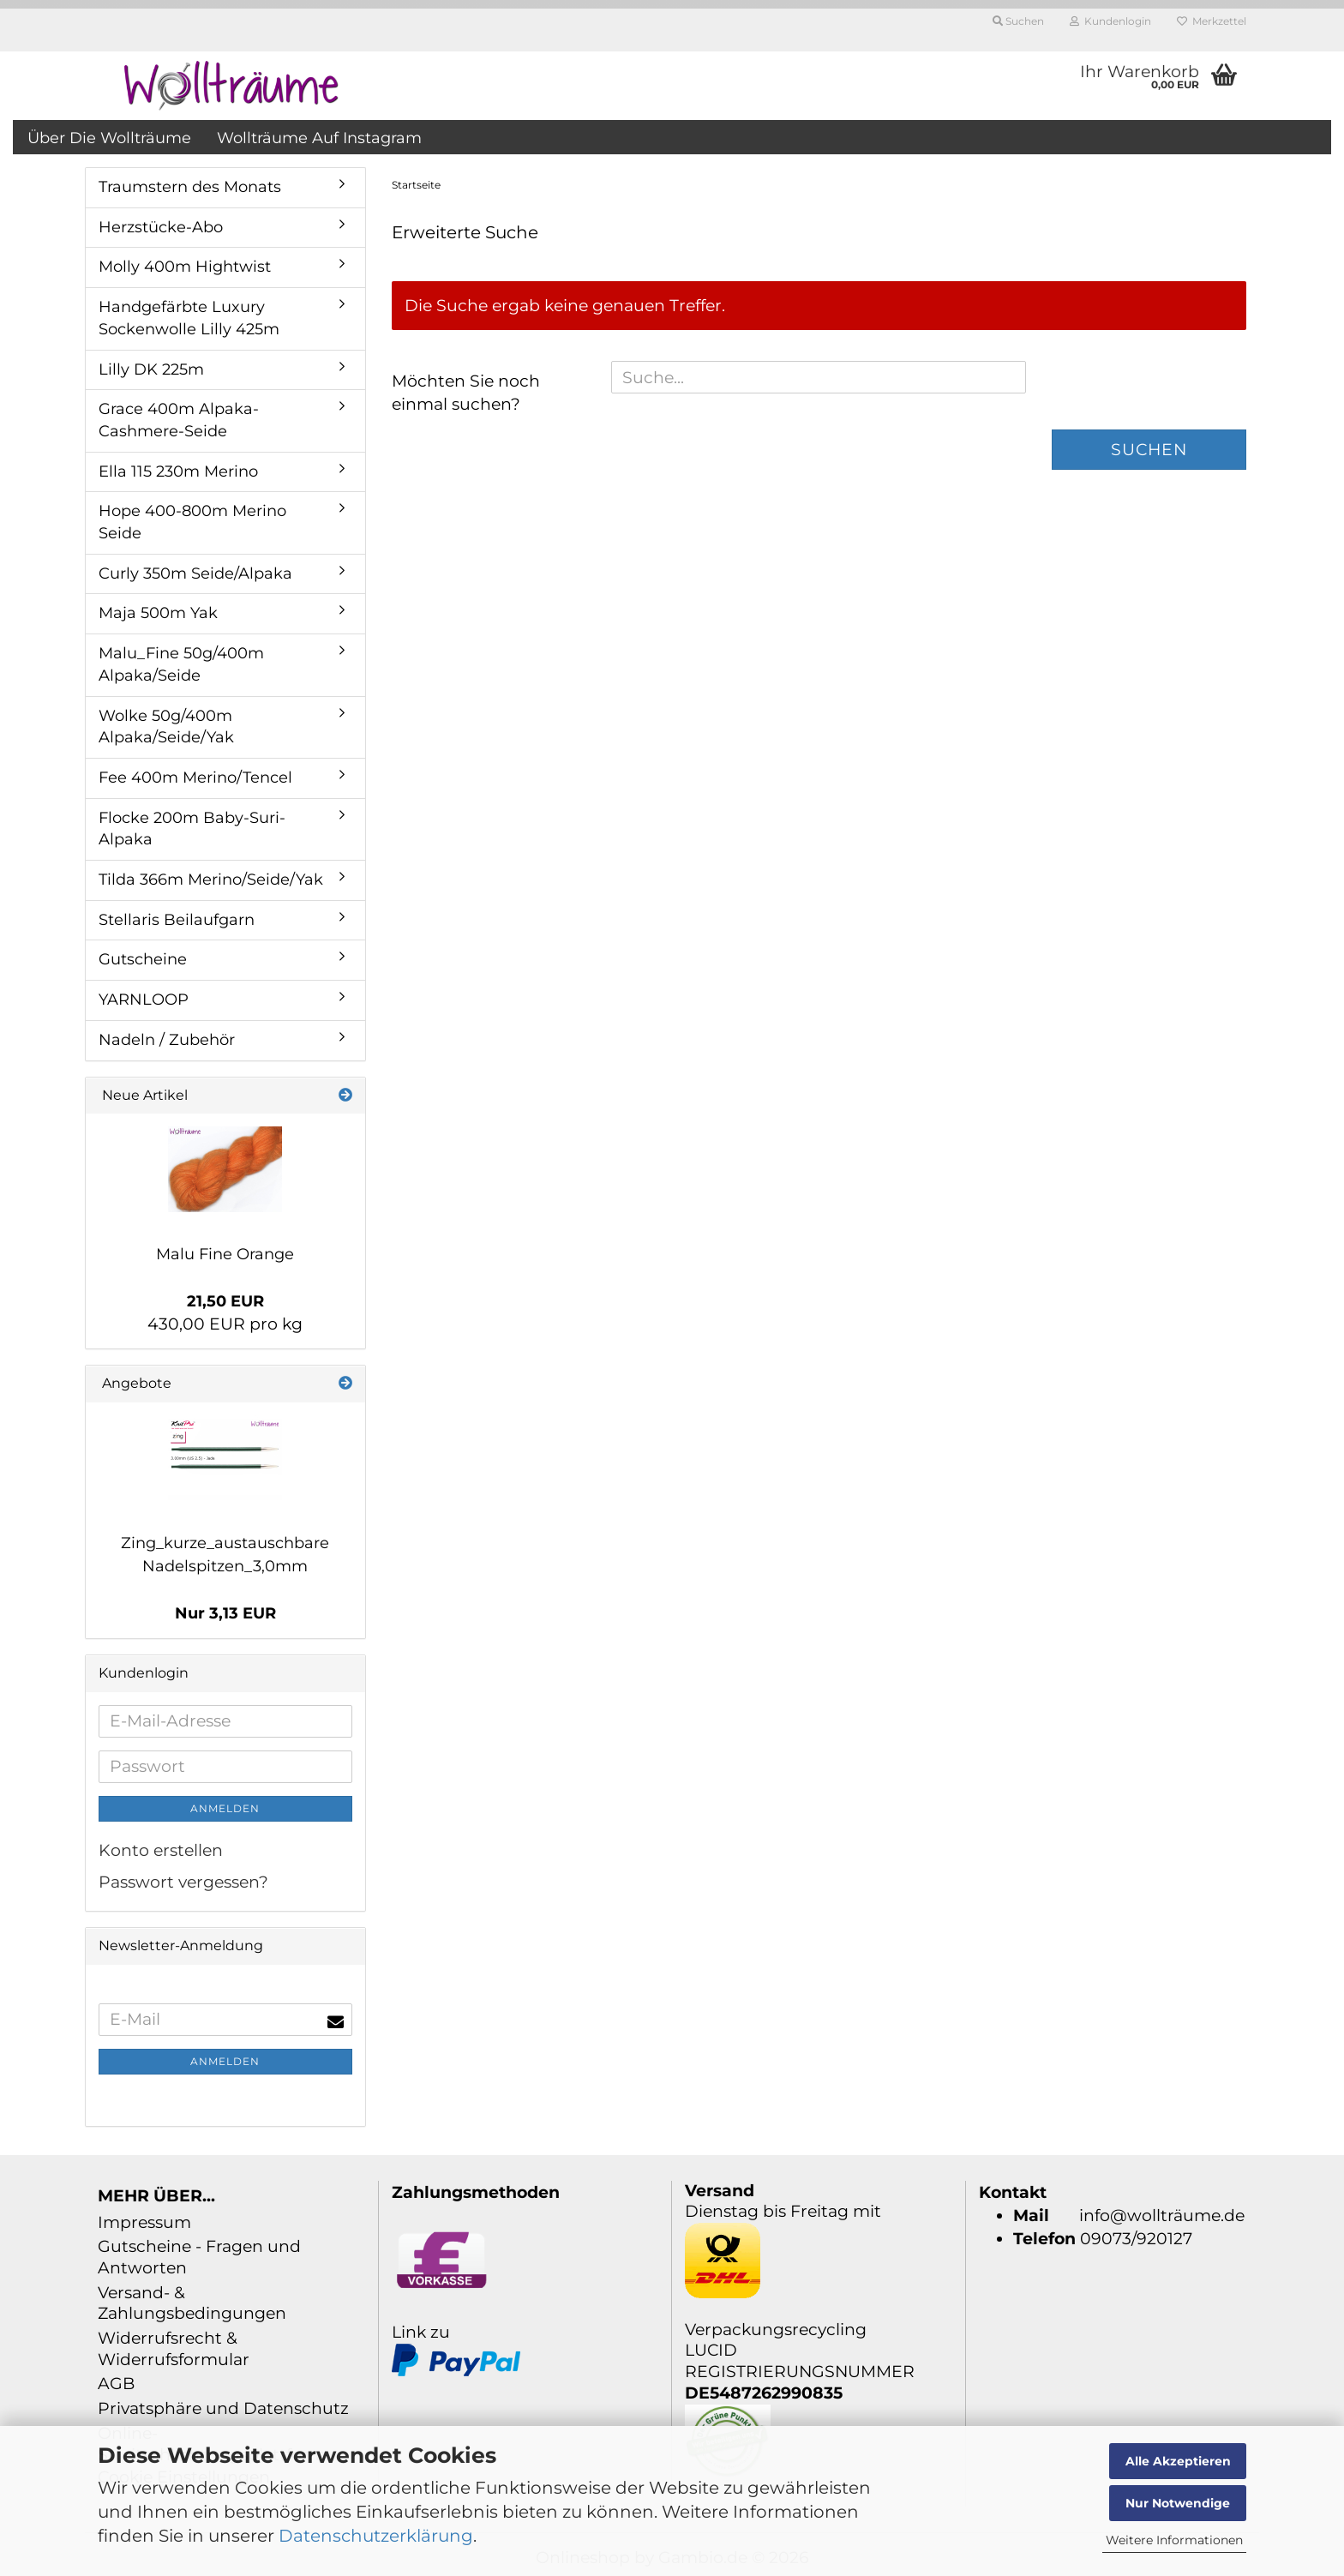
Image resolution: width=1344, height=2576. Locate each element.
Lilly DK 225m (151, 369)
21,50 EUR (225, 1301)
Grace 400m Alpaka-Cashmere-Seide (179, 420)
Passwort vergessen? (183, 1882)
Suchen (1149, 449)
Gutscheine (143, 959)
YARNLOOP (144, 999)
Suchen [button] (1018, 21)
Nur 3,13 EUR (225, 1613)
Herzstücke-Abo (161, 227)
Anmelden (225, 1808)
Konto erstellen (161, 1850)
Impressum (144, 2222)
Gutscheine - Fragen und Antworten (199, 2257)
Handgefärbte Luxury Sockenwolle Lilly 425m (189, 318)
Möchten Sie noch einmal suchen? (466, 392)
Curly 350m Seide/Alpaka (195, 573)
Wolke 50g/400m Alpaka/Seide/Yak (166, 727)
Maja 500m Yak (158, 612)
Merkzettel (1211, 21)
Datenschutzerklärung (376, 2535)
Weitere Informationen (1174, 2540)
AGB (116, 2383)
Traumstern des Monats (190, 186)
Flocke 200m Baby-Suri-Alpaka (192, 829)
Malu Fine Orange (225, 1254)
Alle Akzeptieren (1178, 2461)
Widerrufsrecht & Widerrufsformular (173, 2348)
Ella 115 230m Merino (178, 471)
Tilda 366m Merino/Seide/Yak (211, 879)
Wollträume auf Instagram (319, 138)
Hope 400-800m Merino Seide (192, 522)
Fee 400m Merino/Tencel (195, 777)
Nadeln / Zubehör (167, 1039)
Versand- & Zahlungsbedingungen (192, 2303)
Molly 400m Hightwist (185, 266)
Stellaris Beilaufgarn (177, 919)
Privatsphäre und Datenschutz (223, 2408)
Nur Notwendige (1177, 2503)
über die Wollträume (109, 138)
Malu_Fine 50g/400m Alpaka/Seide (181, 664)
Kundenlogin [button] (1110, 21)
